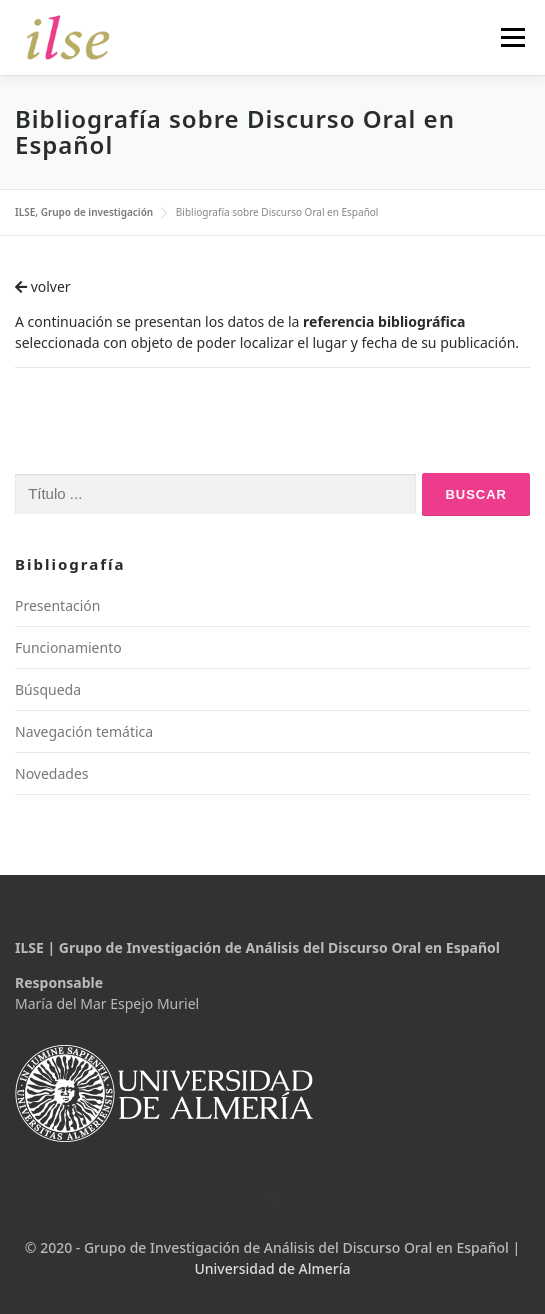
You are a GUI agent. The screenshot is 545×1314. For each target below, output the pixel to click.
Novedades (52, 773)
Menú (512, 37)
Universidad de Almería (272, 1268)
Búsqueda (48, 689)
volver (43, 286)
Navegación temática (84, 731)
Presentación (57, 605)
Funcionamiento (68, 647)
